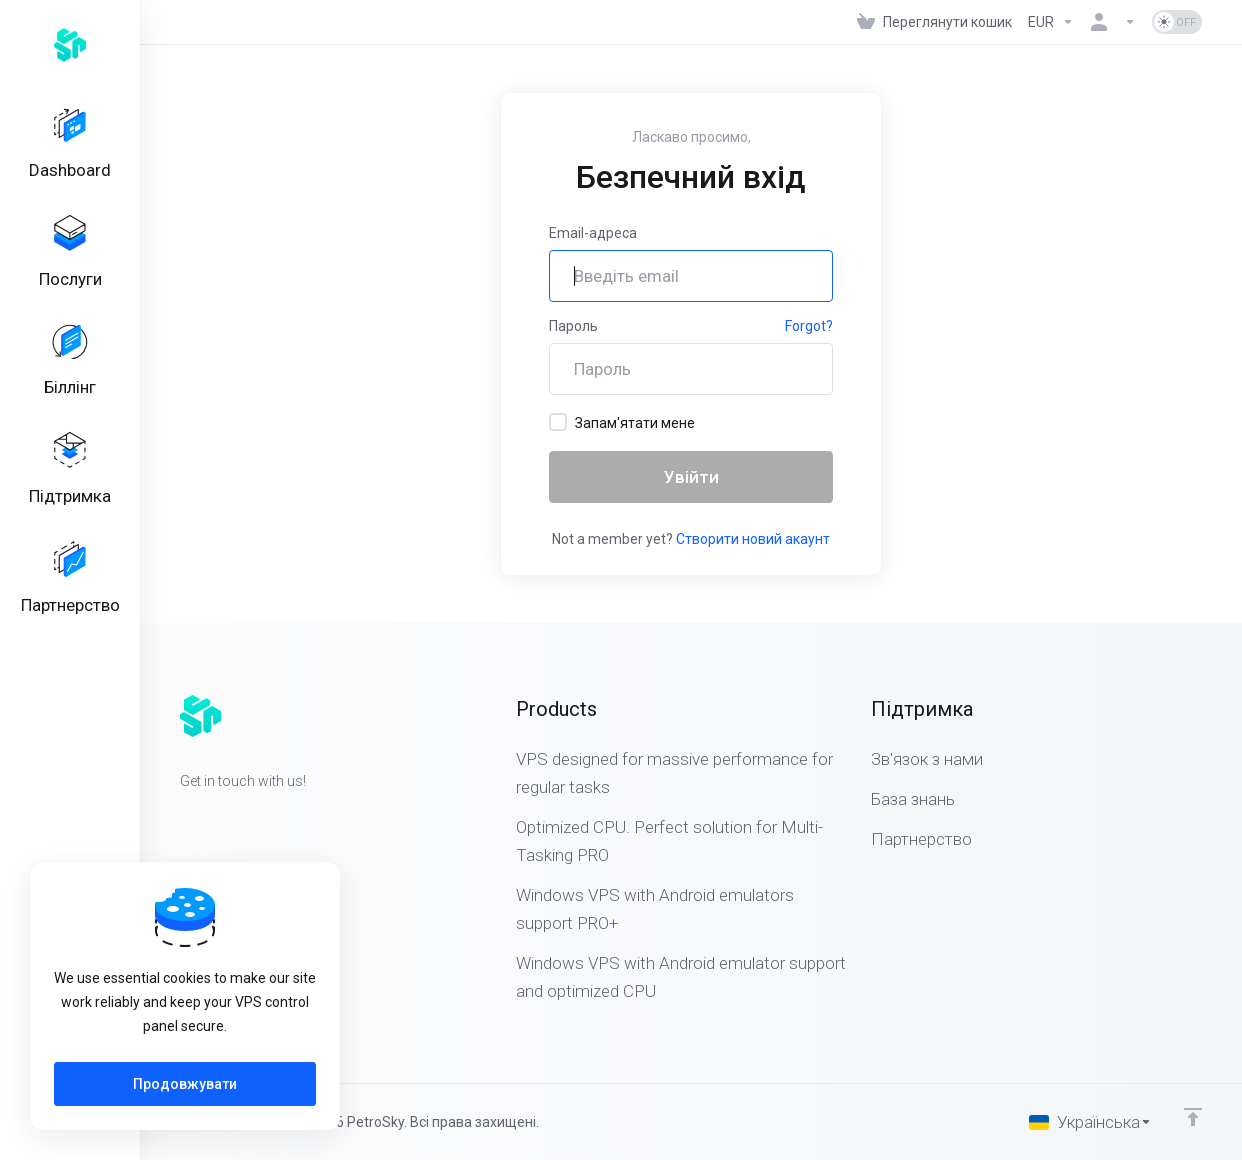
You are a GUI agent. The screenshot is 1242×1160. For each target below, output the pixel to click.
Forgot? (809, 326)
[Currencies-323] (1051, 22)
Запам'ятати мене (622, 422)
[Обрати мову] (1090, 1122)
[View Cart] (934, 22)
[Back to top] (1193, 1117)
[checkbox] (558, 422)
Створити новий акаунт (753, 539)
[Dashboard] (70, 146)
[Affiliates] (70, 598)
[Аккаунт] (1113, 22)
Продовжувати (185, 1084)
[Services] (70, 259)
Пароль (573, 326)
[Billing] (70, 372)
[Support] (70, 485)
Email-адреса (593, 233)
